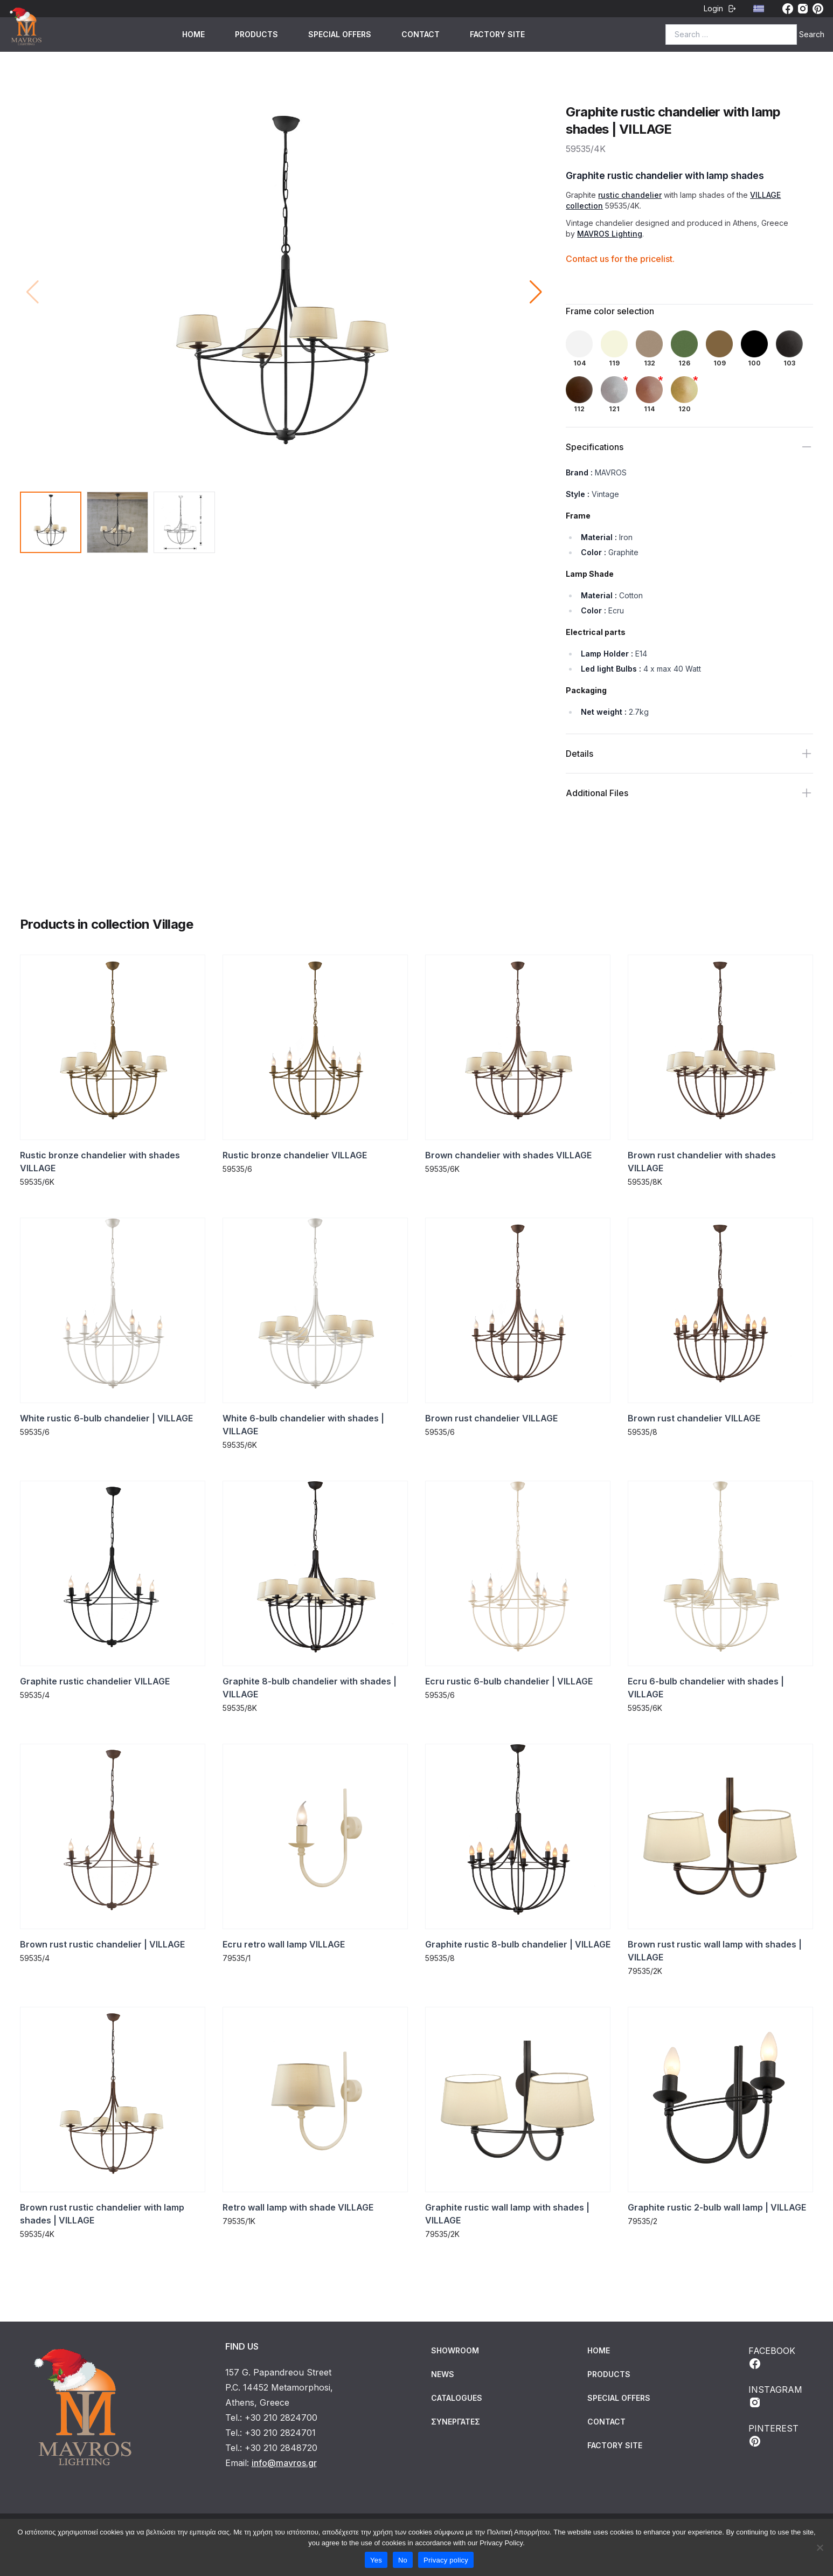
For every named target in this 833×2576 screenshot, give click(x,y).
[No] (819, 2547)
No (402, 2560)
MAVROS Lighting (609, 233)
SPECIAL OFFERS (339, 34)
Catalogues (456, 2397)
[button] (536, 292)
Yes (376, 2560)
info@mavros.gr (284, 2462)
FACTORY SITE (497, 34)
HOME (193, 34)
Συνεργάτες (455, 2421)
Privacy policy (446, 2560)
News (442, 2374)
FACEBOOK (771, 2357)
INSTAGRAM (775, 2396)
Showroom (455, 2350)
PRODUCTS (256, 34)
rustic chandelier (630, 194)
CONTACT (420, 34)
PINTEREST (773, 2435)
